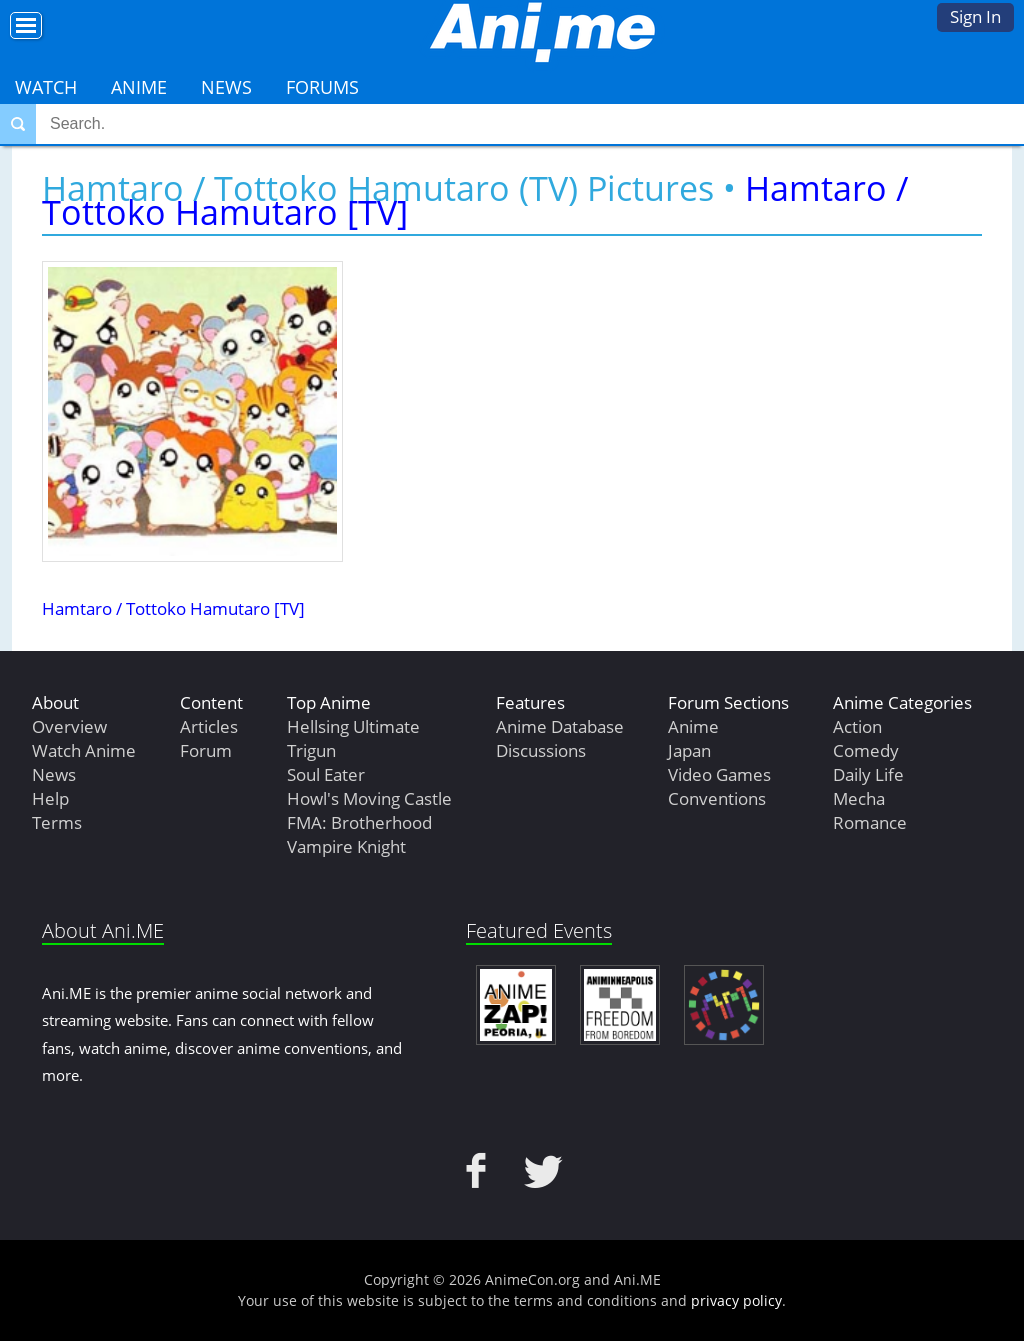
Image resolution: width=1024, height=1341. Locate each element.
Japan (689, 750)
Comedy (866, 750)
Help (50, 798)
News (226, 87)
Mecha (859, 798)
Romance (870, 822)
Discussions (541, 750)
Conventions (717, 798)
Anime (139, 87)
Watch (46, 87)
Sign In (975, 16)
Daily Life (868, 774)
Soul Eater (326, 774)
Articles (209, 726)
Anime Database (560, 726)
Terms (57, 822)
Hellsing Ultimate (353, 726)
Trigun (311, 750)
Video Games (719, 774)
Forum (206, 750)
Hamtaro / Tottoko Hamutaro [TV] (173, 608)
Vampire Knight (346, 846)
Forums (322, 87)
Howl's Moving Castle (369, 798)
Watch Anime (84, 750)
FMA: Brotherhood (359, 822)
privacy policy (736, 1300)
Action (857, 726)
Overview (69, 726)
